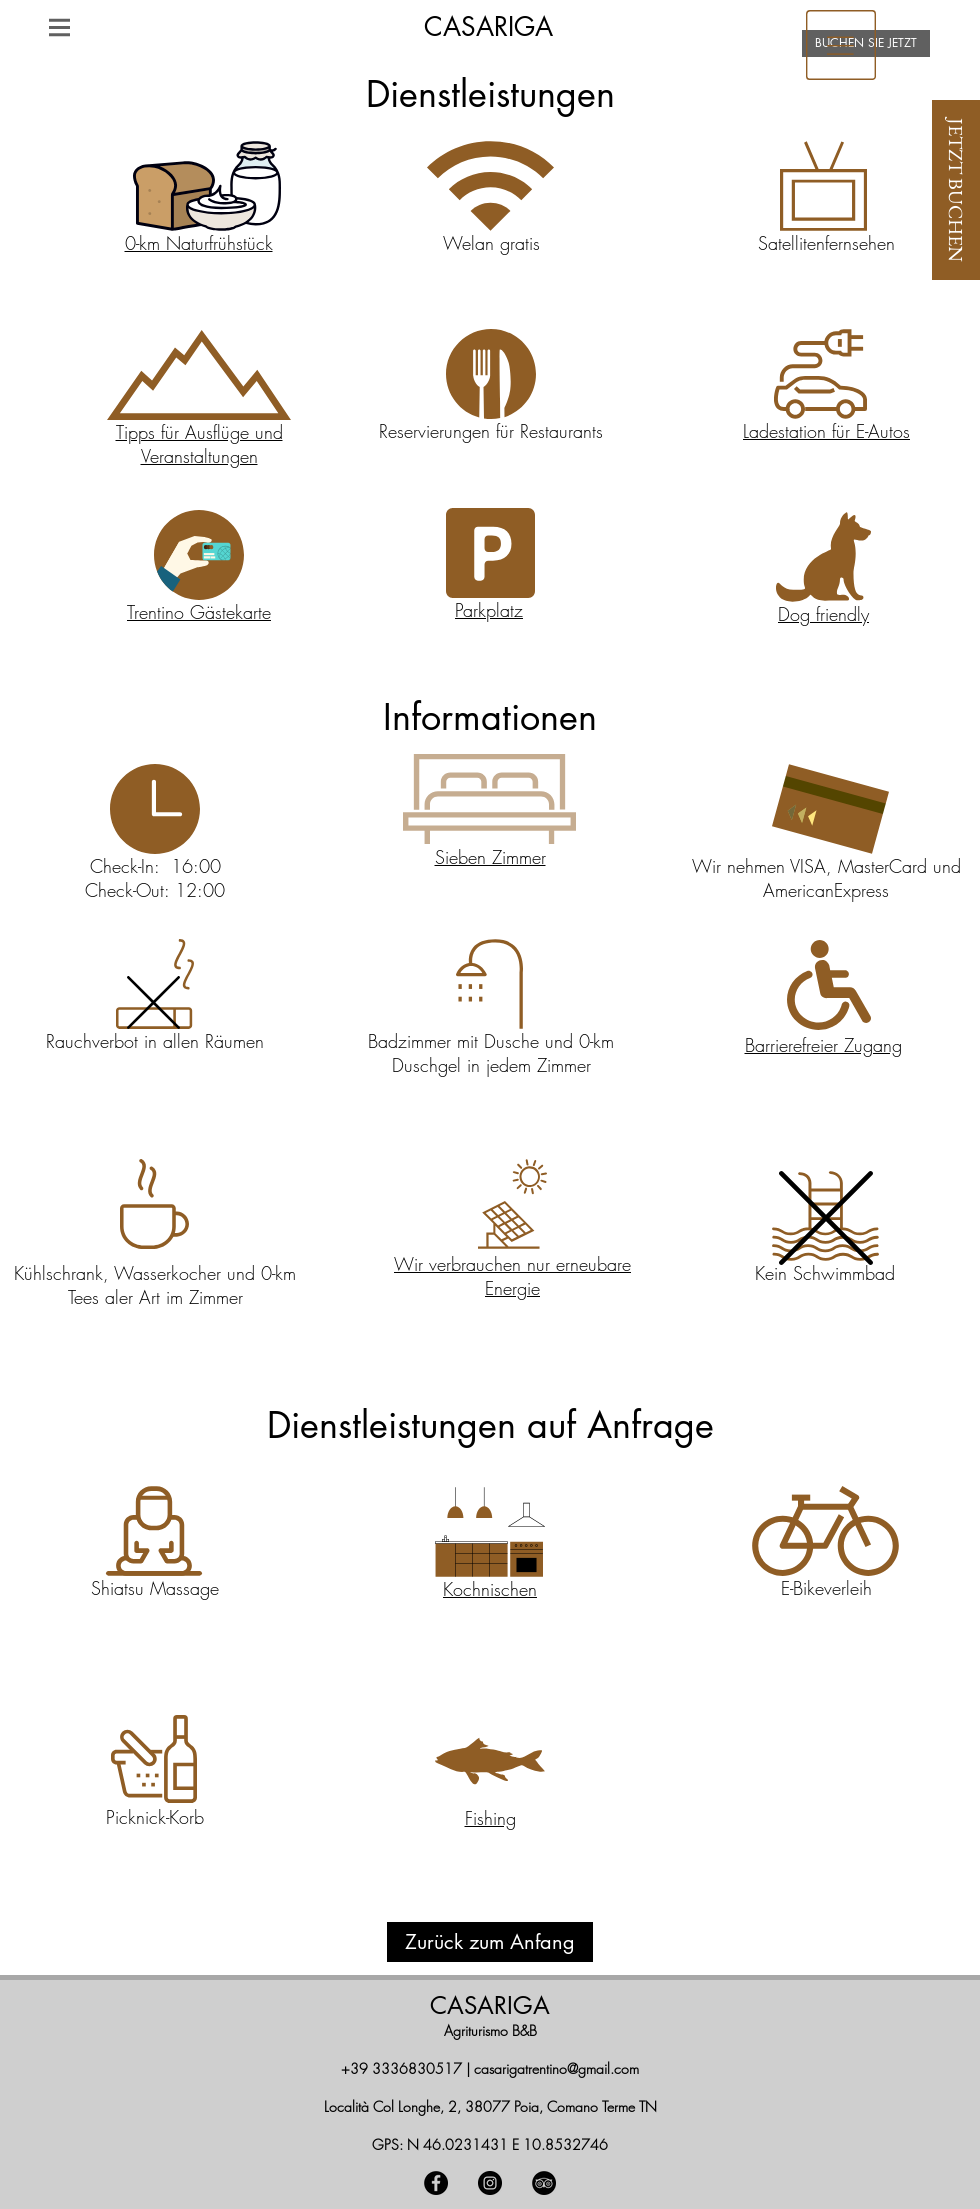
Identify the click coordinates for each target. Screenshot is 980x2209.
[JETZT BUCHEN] (956, 190)
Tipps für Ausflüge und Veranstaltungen (199, 444)
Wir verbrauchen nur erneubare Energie (512, 1276)
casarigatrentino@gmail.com (556, 2068)
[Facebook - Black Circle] (436, 2183)
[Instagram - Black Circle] (490, 2183)
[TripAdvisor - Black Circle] (544, 2183)
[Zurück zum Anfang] (490, 1942)
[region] (841, 44)
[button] (59, 27)
